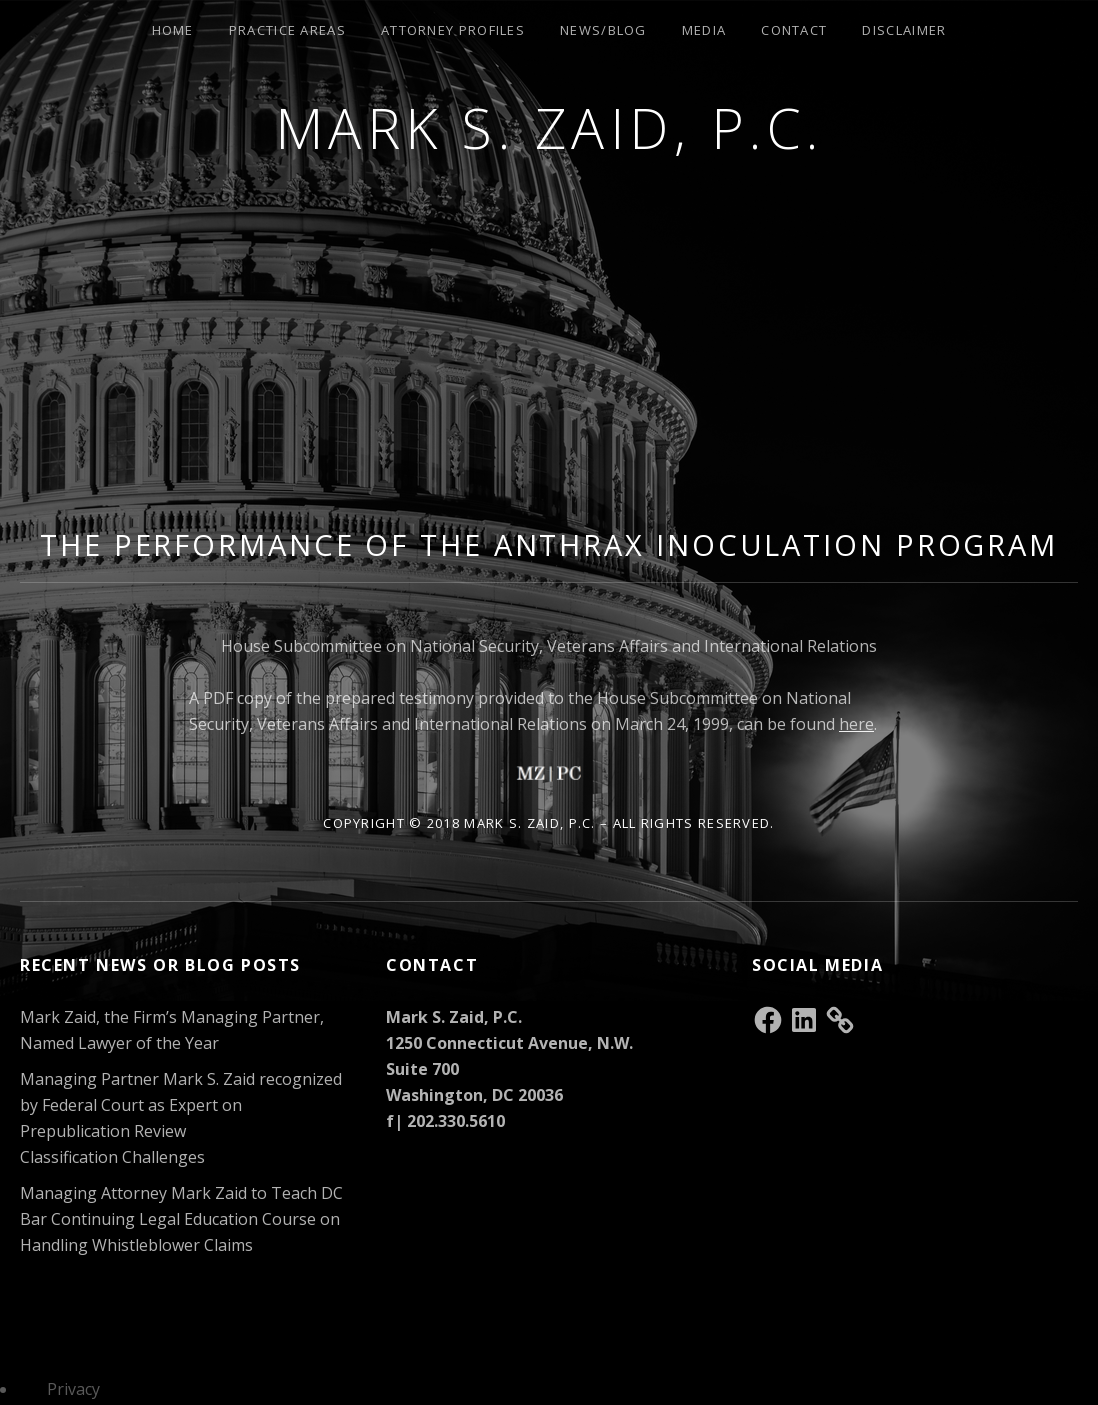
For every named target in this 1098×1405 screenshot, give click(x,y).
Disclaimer (904, 30)
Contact (794, 30)
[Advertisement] (551, 357)
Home (173, 30)
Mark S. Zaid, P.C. (549, 127)
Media (704, 30)
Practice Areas (287, 30)
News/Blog (603, 30)
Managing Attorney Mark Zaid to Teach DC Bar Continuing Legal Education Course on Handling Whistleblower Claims (181, 1219)
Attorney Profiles (453, 30)
